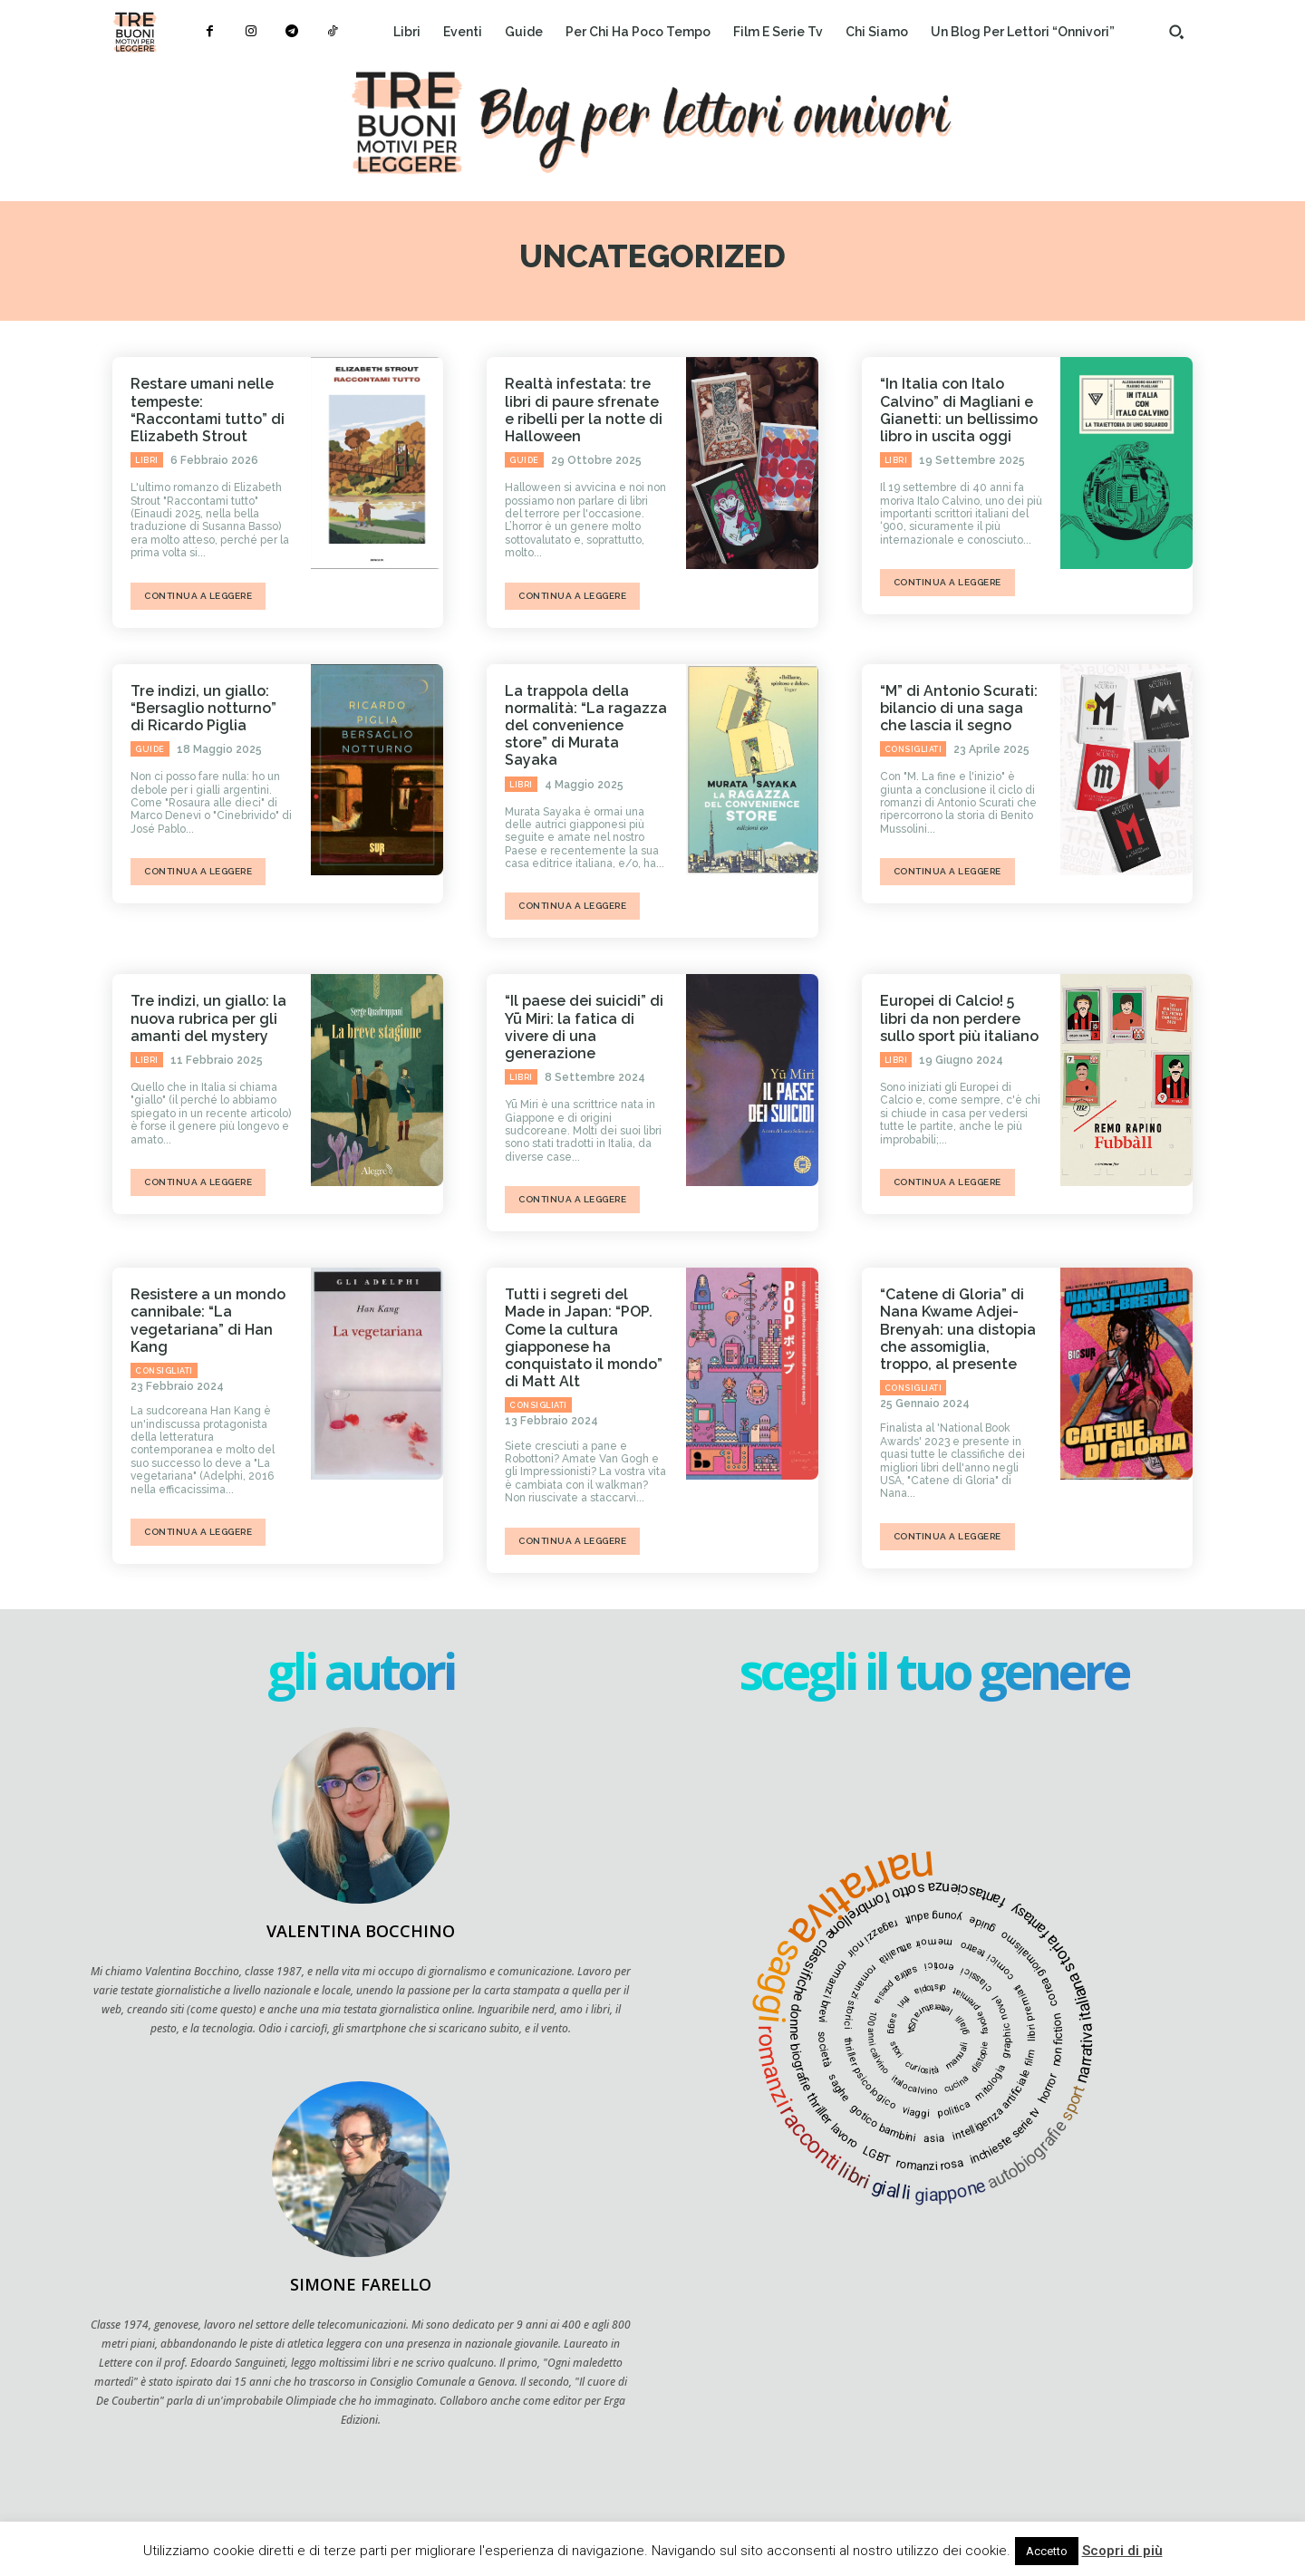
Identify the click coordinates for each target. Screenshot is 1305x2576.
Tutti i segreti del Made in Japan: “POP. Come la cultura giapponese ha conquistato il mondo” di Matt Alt (583, 1338)
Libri (147, 460)
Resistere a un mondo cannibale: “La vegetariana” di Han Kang (207, 1321)
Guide (524, 460)
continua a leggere (198, 596)
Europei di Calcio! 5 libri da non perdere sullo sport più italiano (959, 1018)
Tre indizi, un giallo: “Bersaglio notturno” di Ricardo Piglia (203, 708)
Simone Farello (360, 2284)
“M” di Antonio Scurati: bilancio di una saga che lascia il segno (959, 708)
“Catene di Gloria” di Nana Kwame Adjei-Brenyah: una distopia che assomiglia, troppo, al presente (958, 1329)
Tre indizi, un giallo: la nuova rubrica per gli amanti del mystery (208, 1018)
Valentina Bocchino (360, 1931)
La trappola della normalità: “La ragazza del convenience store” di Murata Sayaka (586, 725)
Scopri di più (1122, 2550)
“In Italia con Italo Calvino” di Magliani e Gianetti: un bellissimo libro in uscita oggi (959, 410)
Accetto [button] (1047, 2551)
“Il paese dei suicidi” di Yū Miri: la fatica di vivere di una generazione (584, 1027)
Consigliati (913, 749)
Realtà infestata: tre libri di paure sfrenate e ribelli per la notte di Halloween (583, 410)
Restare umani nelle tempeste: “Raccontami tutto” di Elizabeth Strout (207, 410)
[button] (1176, 31)
